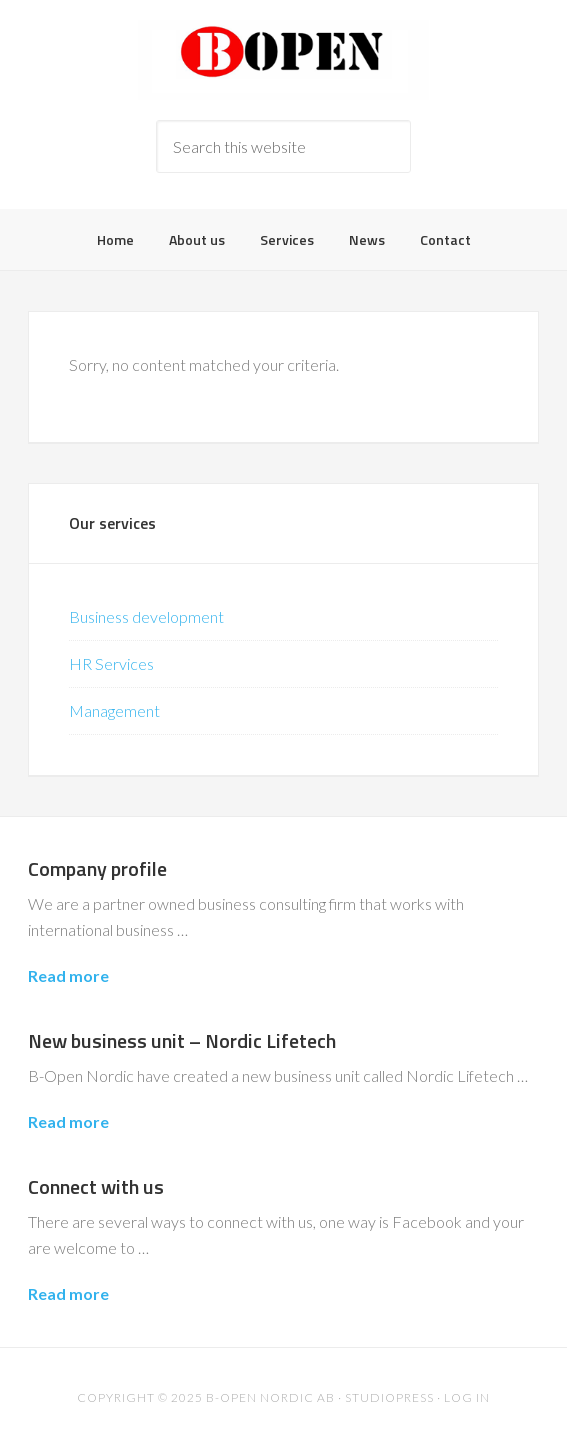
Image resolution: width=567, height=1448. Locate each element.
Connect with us (96, 1186)
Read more (68, 975)
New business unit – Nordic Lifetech (182, 1040)
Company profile (97, 868)
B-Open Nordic (283, 60)
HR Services (111, 663)
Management (114, 710)
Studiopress (389, 1397)
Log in (467, 1397)
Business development (146, 616)
